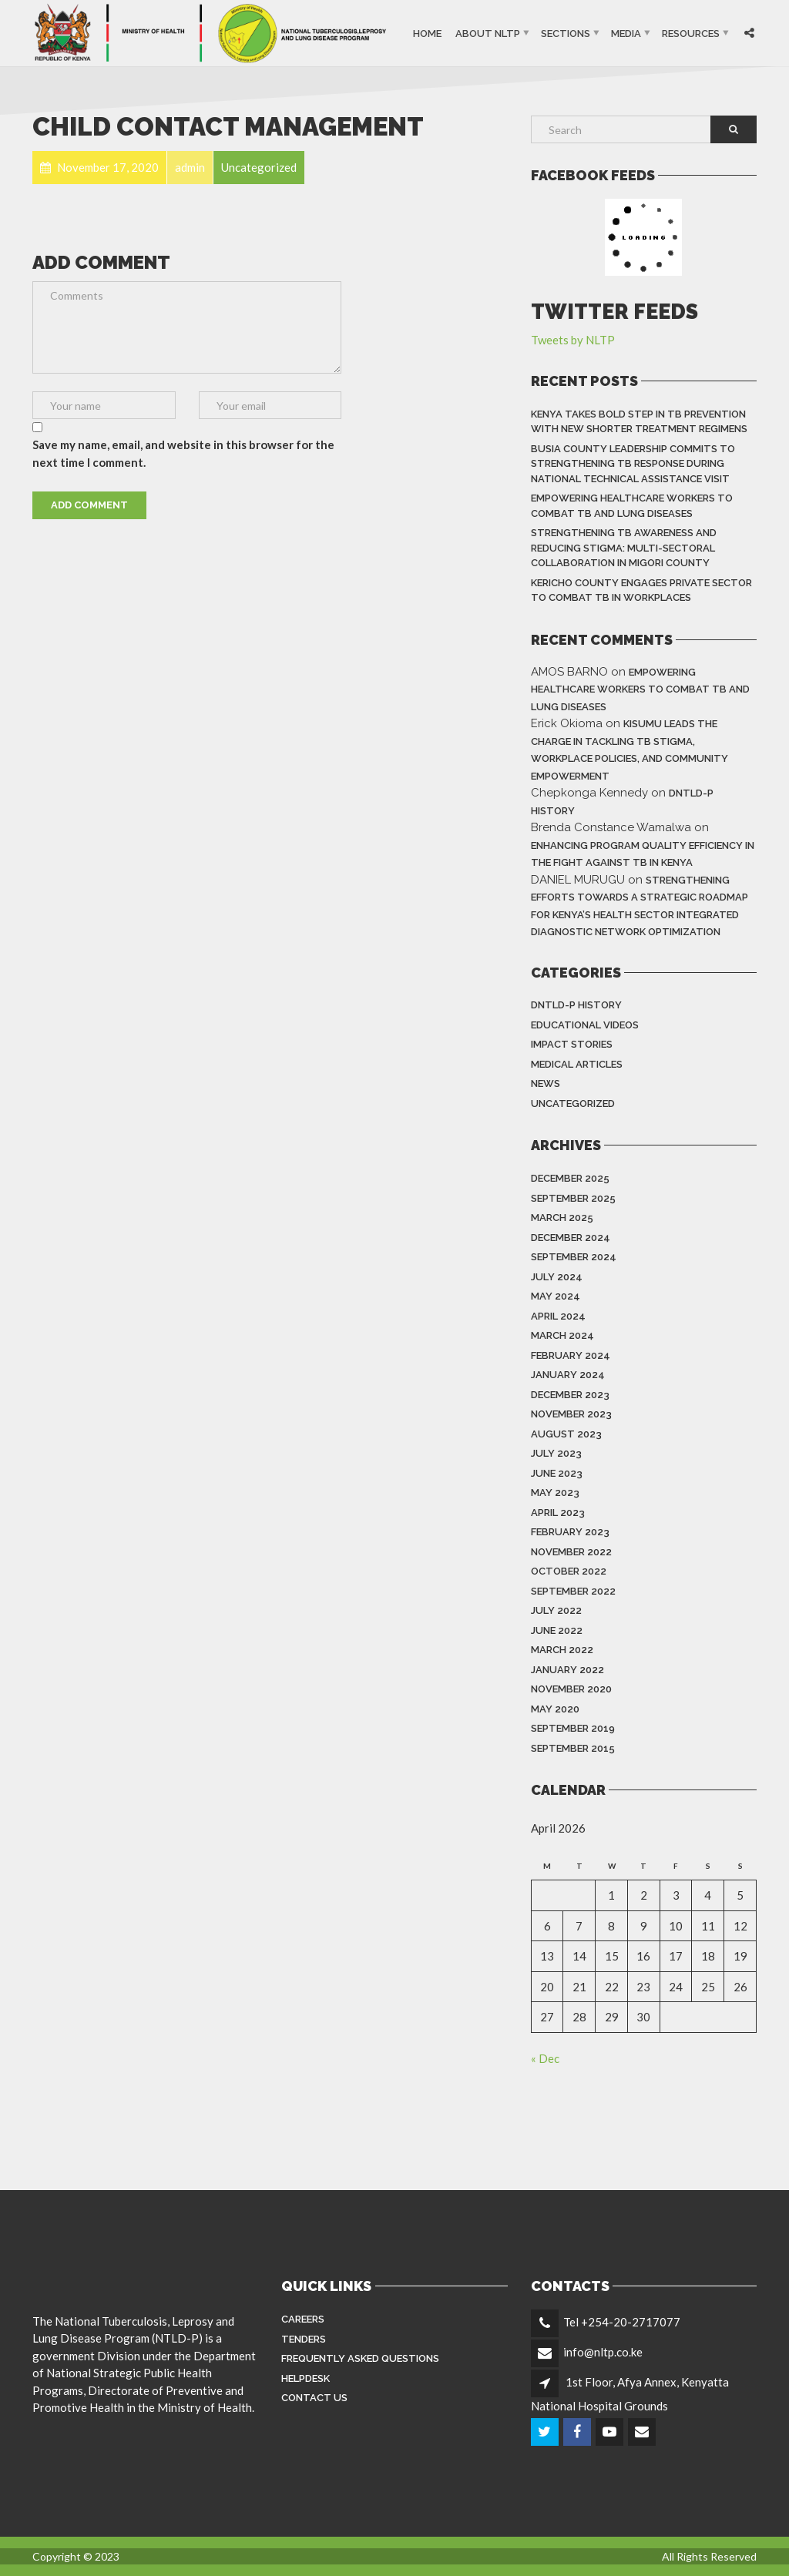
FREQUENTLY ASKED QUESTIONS (360, 2358)
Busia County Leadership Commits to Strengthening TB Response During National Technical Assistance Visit (633, 464)
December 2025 (570, 1178)
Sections (565, 33)
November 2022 (571, 1552)
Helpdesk (305, 2378)
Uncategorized (573, 1103)
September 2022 (573, 1591)
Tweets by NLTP (573, 340)
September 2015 (573, 1748)
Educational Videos (585, 1025)
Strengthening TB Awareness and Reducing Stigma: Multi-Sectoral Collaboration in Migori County (624, 548)
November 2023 (571, 1414)
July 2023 (556, 1453)
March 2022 (562, 1649)
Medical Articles (577, 1064)
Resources (691, 33)
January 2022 (567, 1669)
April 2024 (558, 1316)
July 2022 (556, 1610)
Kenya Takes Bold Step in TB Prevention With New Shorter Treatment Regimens (639, 421)
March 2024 (562, 1335)
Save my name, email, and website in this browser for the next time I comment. (183, 453)
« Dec (545, 2058)
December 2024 (570, 1237)
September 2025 (573, 1198)
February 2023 (570, 1532)
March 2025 (562, 1217)
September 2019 (573, 1728)
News (545, 1083)
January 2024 (568, 1374)
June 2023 (557, 1473)
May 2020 (555, 1709)
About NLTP (487, 33)
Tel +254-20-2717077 (621, 2322)
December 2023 (570, 1394)
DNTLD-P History (576, 1005)
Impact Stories (572, 1044)
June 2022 (557, 1630)
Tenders (303, 2339)
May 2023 (555, 1492)
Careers (302, 2319)
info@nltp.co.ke (603, 2352)
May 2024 (555, 1296)
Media (626, 33)
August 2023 (566, 1434)
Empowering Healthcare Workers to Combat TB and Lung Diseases (632, 505)
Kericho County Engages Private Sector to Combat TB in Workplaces (641, 590)
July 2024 (557, 1277)
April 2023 (558, 1512)
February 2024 (570, 1355)
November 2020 (571, 1689)
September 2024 (573, 1257)
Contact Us (314, 2397)
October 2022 (568, 1571)
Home (427, 33)
